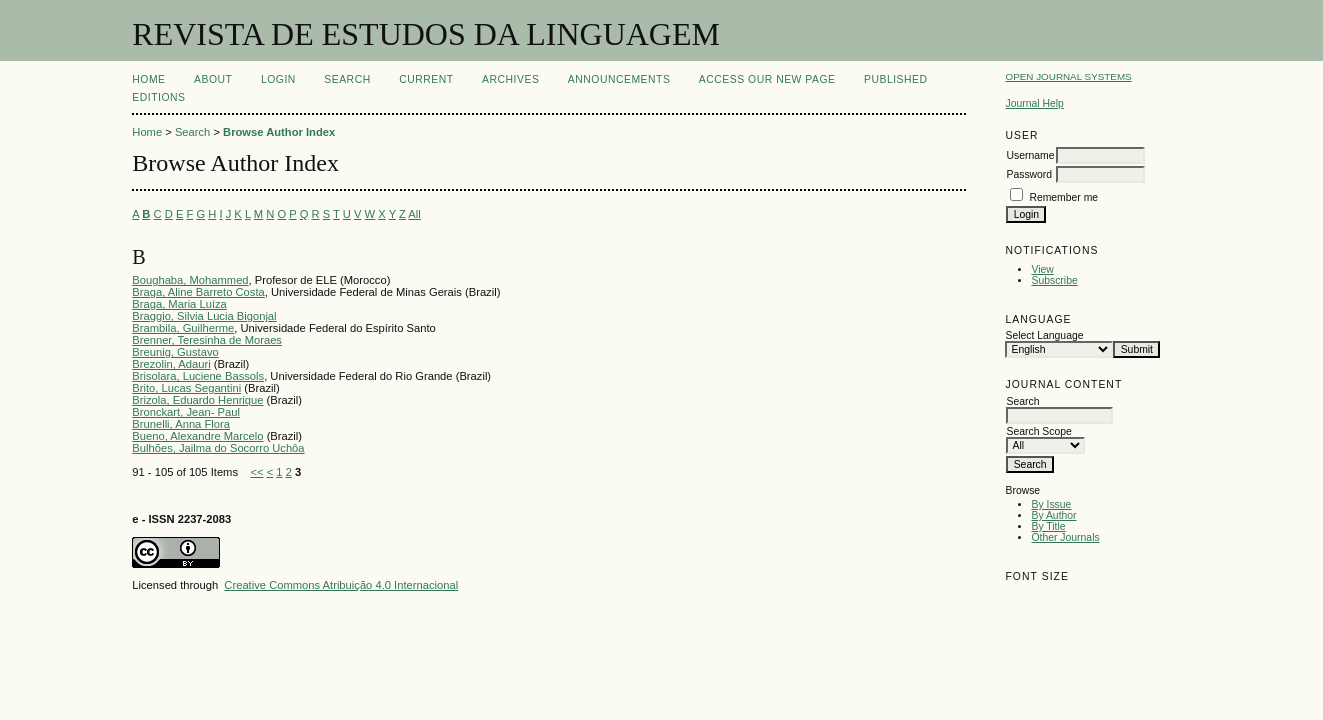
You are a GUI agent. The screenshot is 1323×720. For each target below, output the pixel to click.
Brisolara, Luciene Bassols (198, 376)
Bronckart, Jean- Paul (186, 412)
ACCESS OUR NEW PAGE (767, 79)
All (414, 214)
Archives (510, 79)
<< (256, 472)
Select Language (1044, 335)
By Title (1048, 526)
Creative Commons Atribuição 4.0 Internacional (341, 585)
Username (1030, 155)
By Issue (1051, 504)
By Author (1053, 515)
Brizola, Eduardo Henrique (197, 400)
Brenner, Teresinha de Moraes (207, 340)
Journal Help (1034, 103)
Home (148, 79)
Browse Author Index (279, 132)
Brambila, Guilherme (183, 328)
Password (1029, 174)
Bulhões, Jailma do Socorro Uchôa (218, 448)
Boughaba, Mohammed (190, 280)
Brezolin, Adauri (171, 364)
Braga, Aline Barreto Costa (198, 292)
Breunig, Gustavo (175, 352)
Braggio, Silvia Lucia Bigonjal (204, 316)
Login (278, 79)
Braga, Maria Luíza (179, 304)
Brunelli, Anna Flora (181, 424)
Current (426, 79)
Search (347, 79)
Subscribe (1054, 280)
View (1042, 269)
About (213, 79)
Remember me (1063, 197)
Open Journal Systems (1068, 76)
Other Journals (1065, 537)
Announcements (619, 79)
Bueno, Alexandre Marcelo (197, 436)
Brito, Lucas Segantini (186, 388)
